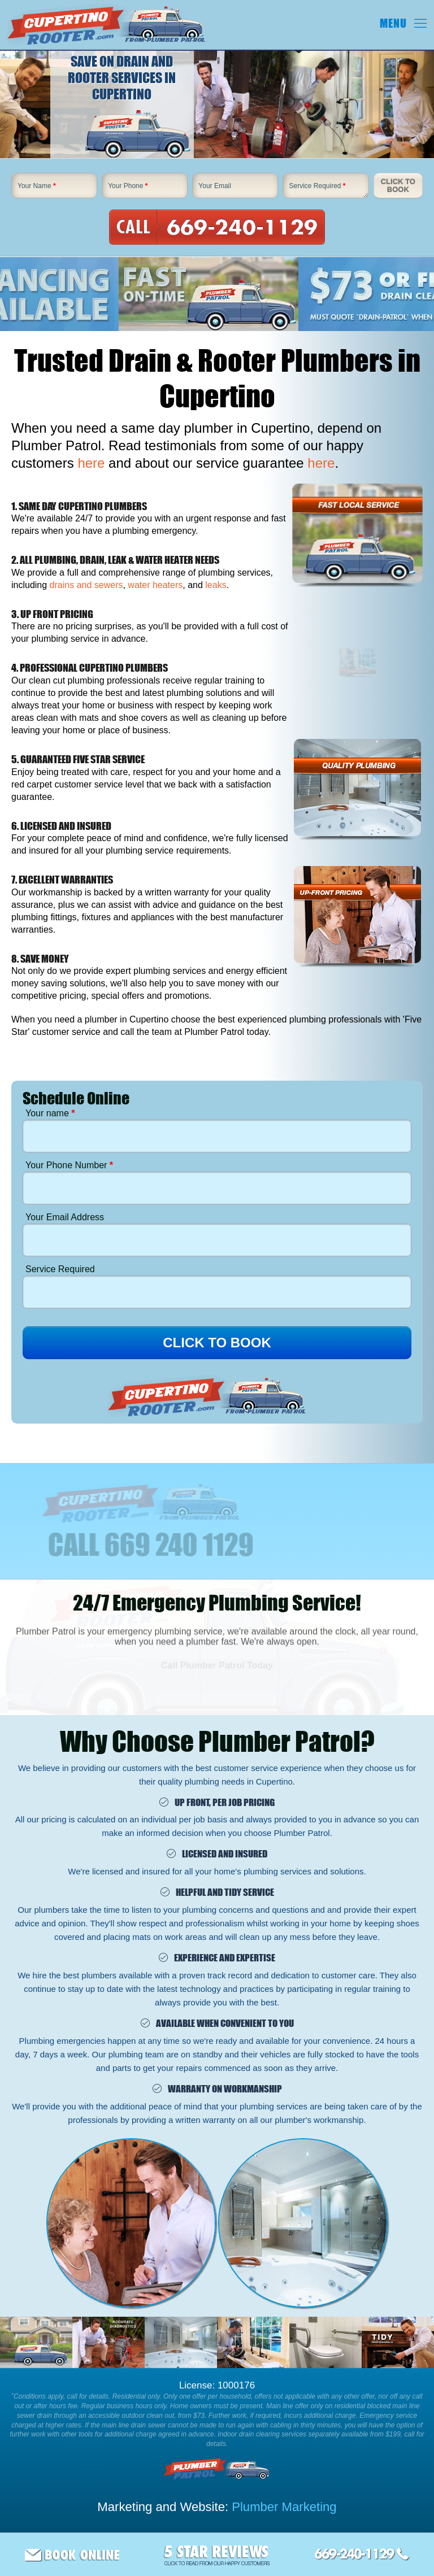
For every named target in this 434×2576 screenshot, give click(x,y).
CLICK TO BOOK (217, 1342)
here (91, 463)
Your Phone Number (69, 1165)
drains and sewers (86, 585)
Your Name (37, 186)
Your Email (214, 186)
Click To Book (398, 185)
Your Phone (127, 186)
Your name (50, 1113)
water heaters (155, 585)
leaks (215, 585)
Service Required (317, 186)
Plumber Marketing (284, 2507)
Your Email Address (64, 1217)
